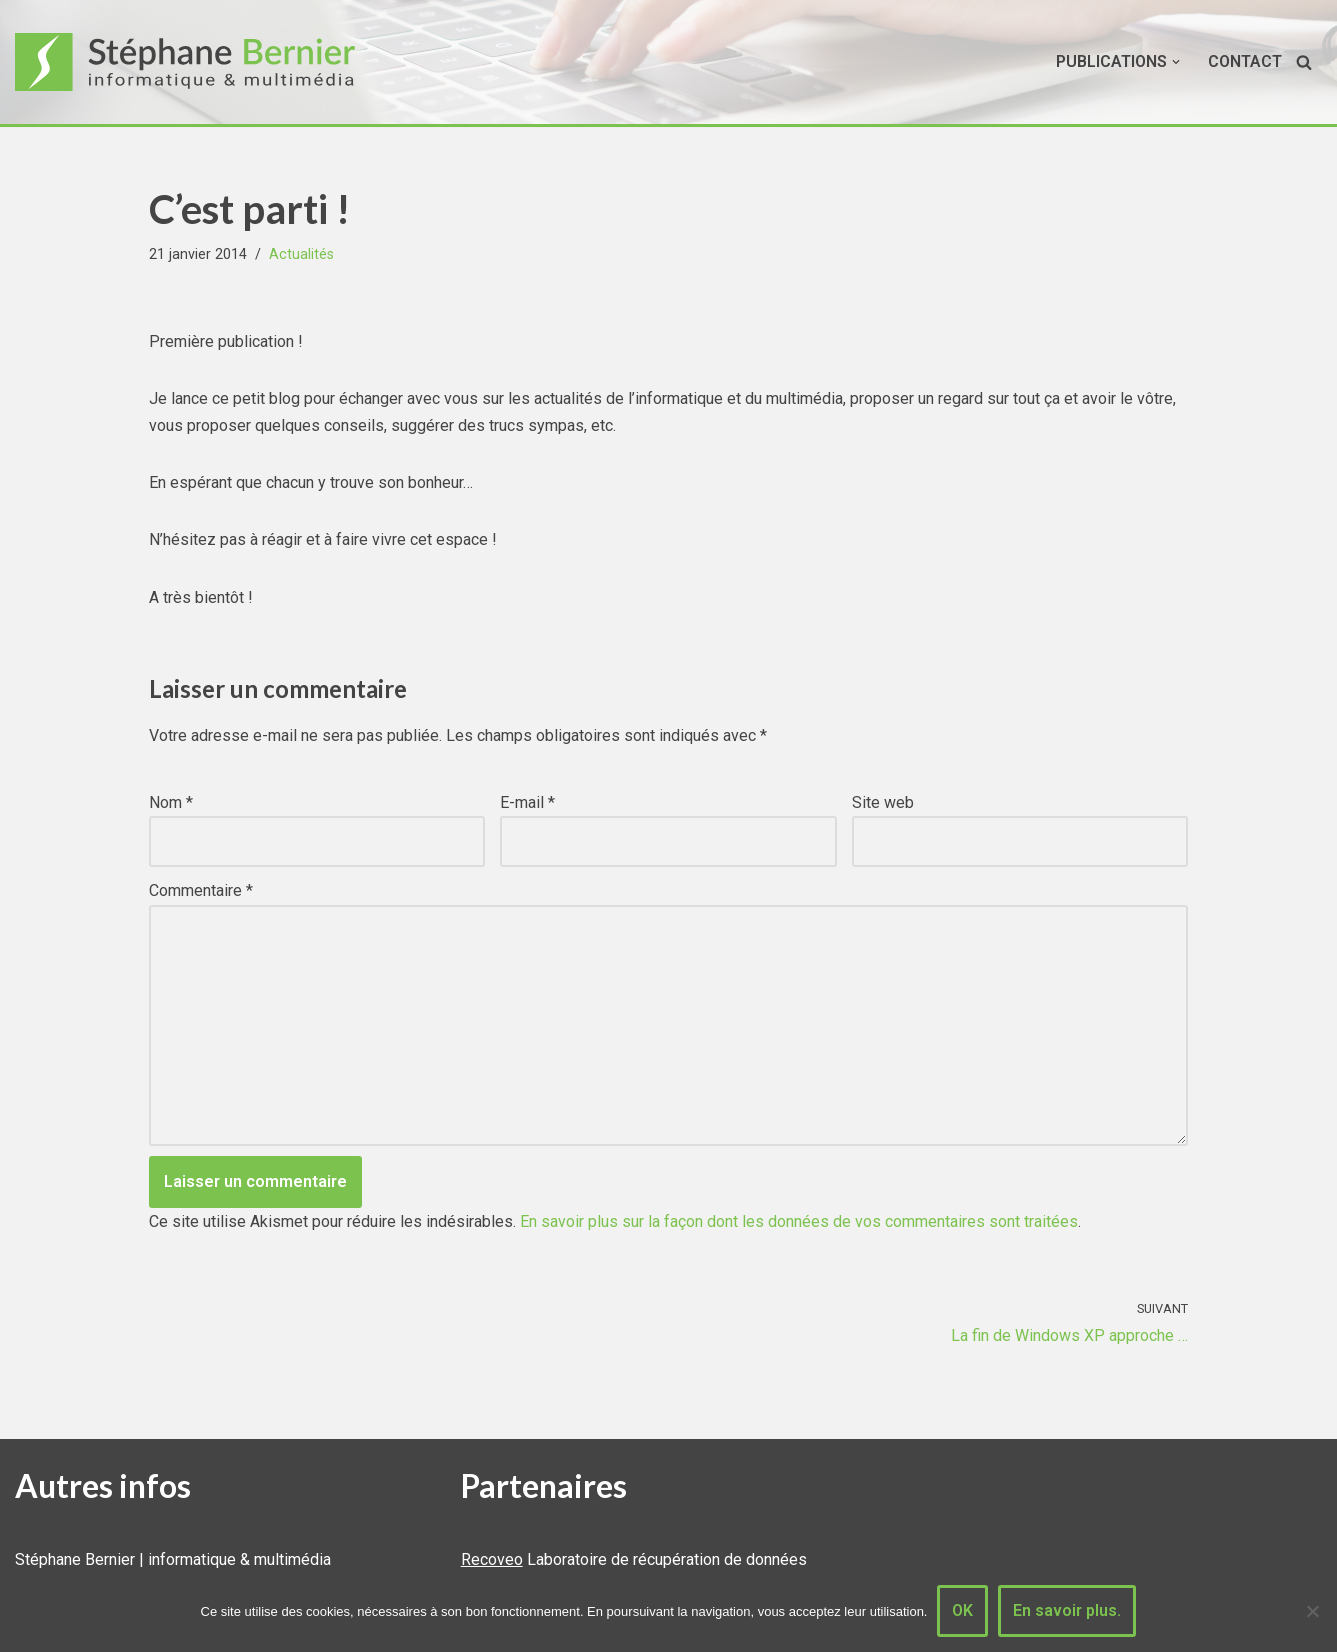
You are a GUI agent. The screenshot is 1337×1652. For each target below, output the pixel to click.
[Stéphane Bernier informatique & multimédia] (195, 62)
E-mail (527, 802)
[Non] (1312, 1611)
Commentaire (201, 890)
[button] (1176, 62)
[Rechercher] (1304, 62)
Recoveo (492, 1559)
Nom (171, 802)
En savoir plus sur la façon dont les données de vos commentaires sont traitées (799, 1221)
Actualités (301, 254)
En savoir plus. (1067, 1610)
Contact (1245, 61)
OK (962, 1610)
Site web (883, 802)
